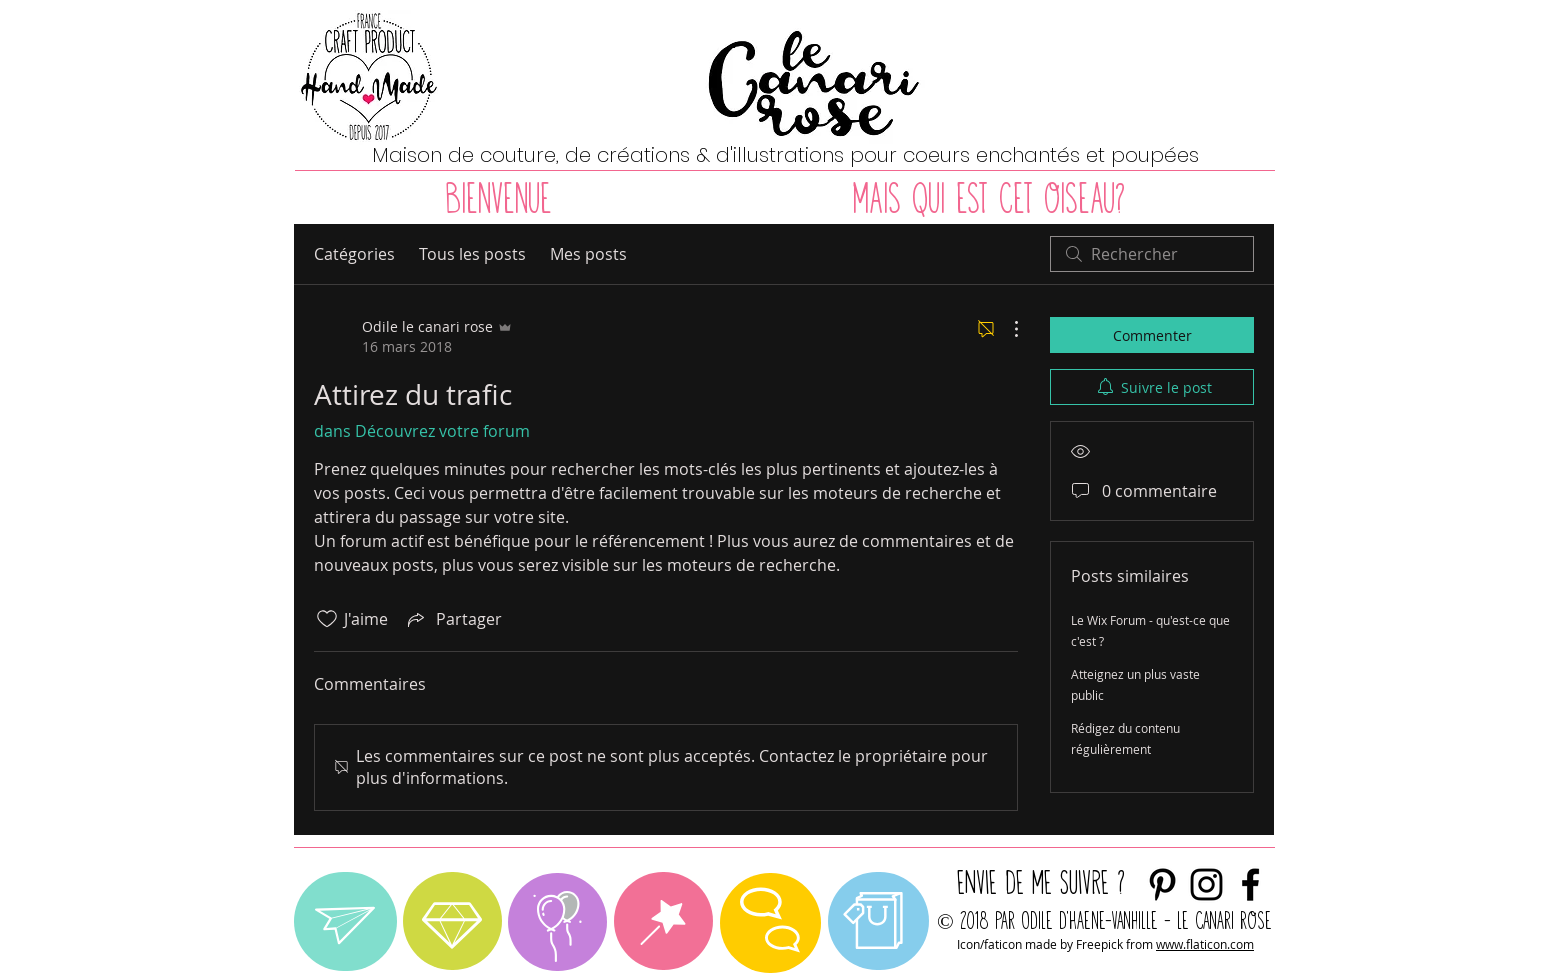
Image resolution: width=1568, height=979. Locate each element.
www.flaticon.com (1205, 944)
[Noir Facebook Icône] (1250, 884)
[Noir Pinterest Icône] (1162, 884)
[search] (1152, 254)
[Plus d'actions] (1006, 329)
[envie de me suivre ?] (1206, 884)
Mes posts (588, 254)
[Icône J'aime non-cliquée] (327, 619)
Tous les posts (472, 254)
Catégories (354, 254)
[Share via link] (453, 619)
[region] (345, 921)
